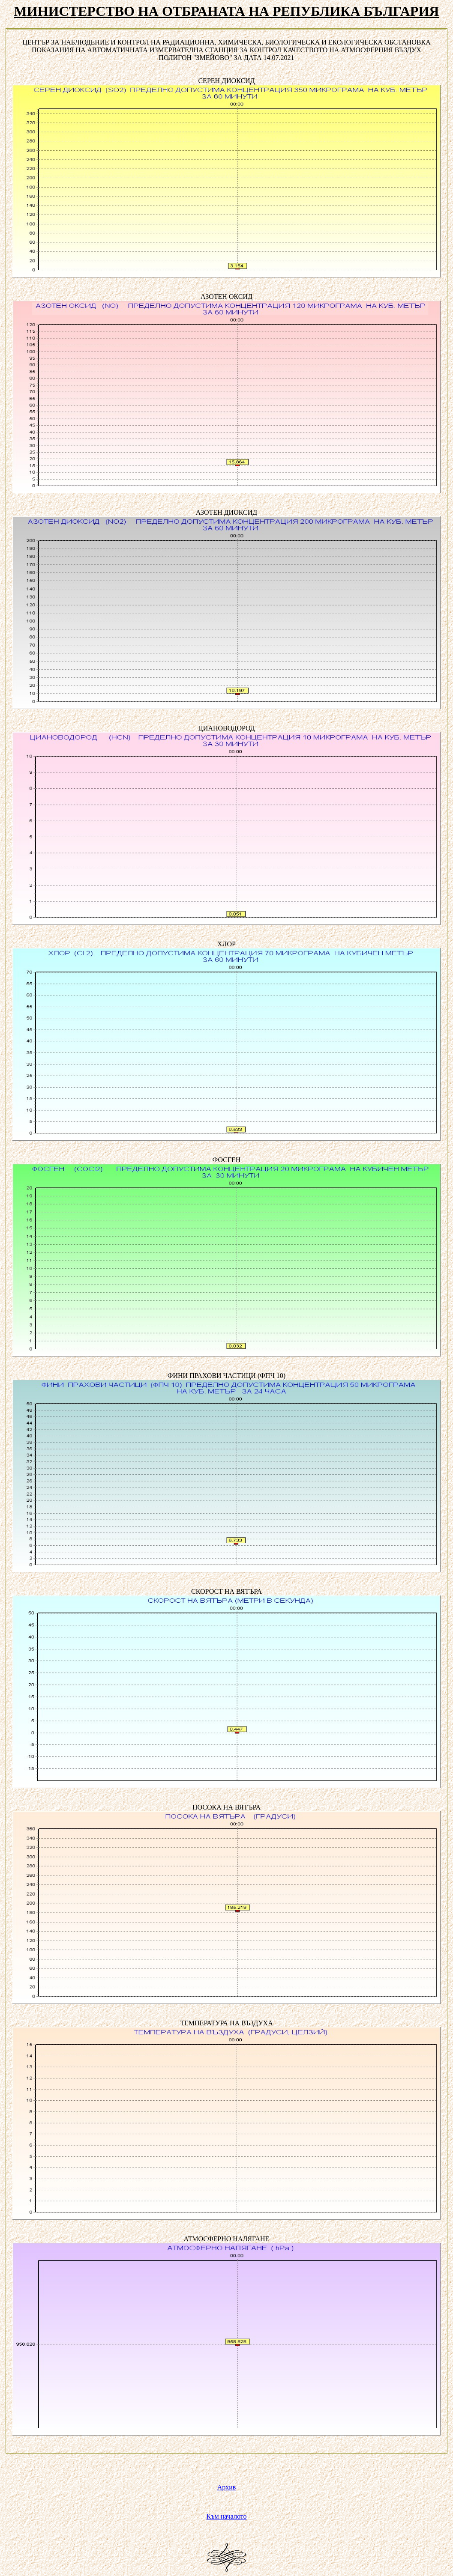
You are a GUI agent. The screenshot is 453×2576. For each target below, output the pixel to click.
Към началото (227, 2516)
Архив (226, 2487)
